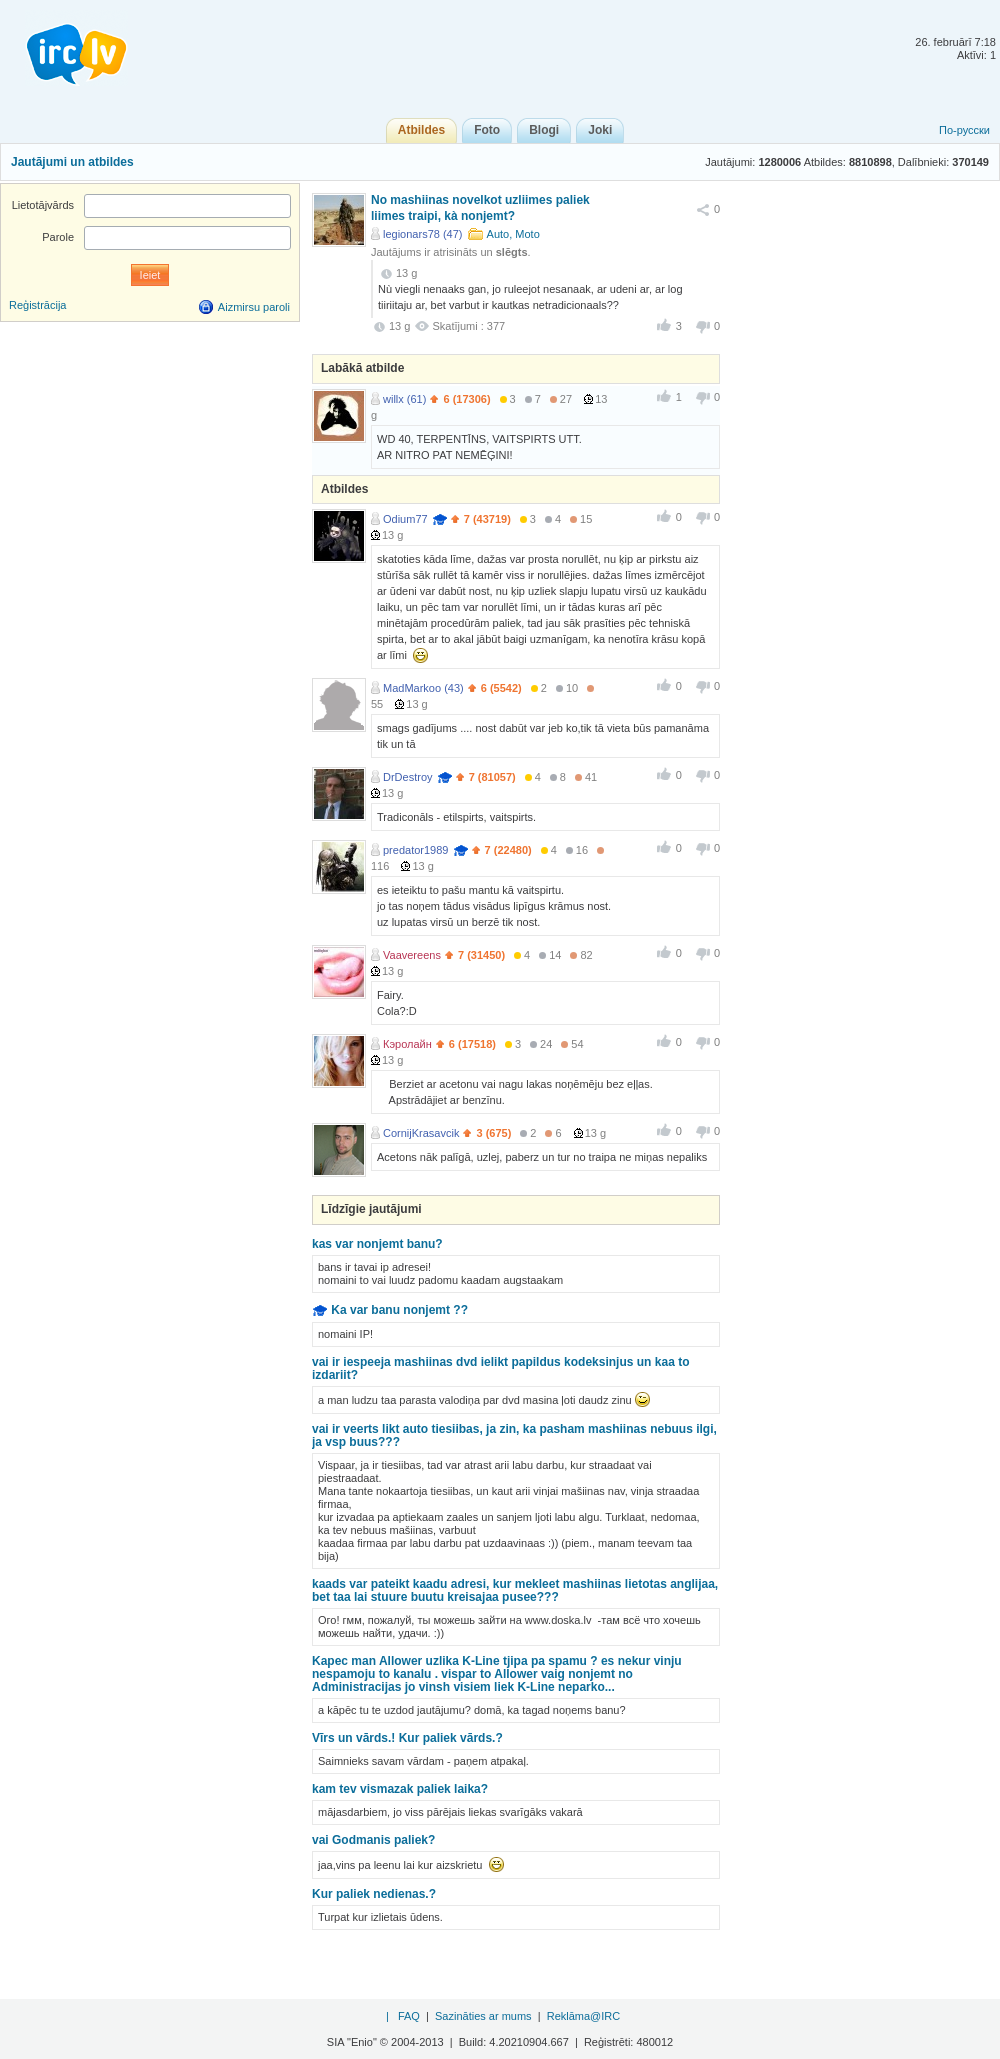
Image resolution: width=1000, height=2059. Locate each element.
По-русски (964, 130)
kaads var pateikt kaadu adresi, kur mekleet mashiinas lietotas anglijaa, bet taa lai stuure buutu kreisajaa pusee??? (515, 1590)
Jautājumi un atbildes (72, 162)
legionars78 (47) (423, 234)
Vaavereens (412, 955)
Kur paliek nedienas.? (374, 1894)
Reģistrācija (37, 305)
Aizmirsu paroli (254, 307)
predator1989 (415, 850)
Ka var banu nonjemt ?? (399, 1310)
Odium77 (405, 519)
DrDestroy (408, 777)
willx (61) (404, 399)
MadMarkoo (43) (423, 688)
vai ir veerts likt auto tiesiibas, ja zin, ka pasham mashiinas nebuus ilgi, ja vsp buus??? (514, 1435)
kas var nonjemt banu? (377, 1244)
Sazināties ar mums (483, 2016)
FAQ (409, 2016)
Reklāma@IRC (584, 2016)
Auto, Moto (513, 234)
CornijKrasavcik (421, 1133)
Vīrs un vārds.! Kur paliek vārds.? (407, 1738)
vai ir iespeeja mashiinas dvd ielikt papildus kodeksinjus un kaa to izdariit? (500, 1368)
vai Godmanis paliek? (373, 1840)
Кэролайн (407, 1044)
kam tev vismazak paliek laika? (400, 1789)
